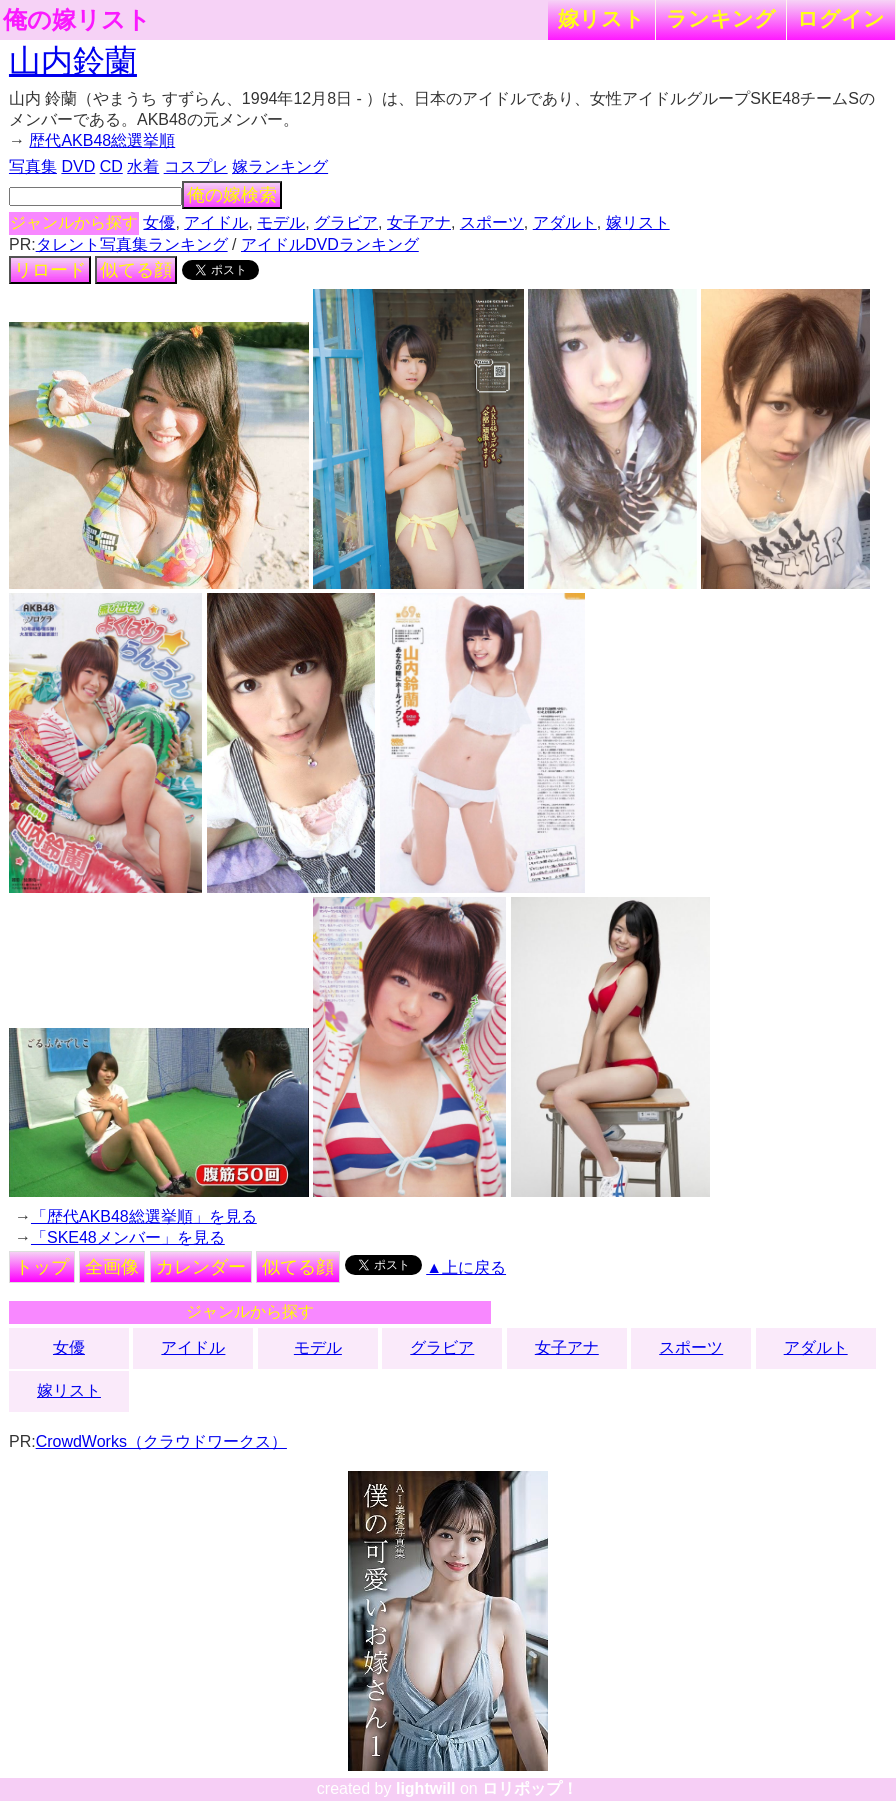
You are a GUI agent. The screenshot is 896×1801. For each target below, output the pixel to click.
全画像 (112, 1267)
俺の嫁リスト (77, 20)
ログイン (841, 18)
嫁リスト (601, 18)
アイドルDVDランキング (330, 244)
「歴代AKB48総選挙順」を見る (144, 1216)
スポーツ (492, 222)
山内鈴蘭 (73, 61)
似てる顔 (136, 270)
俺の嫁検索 (232, 195)
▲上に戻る (466, 1267)
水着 (143, 166)
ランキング (721, 18)
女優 (159, 222)
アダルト (565, 222)
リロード (50, 270)
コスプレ (196, 166)
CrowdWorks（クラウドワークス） (161, 1441)
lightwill (426, 1788)
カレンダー (201, 1267)
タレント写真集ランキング (132, 244)
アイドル (216, 222)
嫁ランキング (280, 166)
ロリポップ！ (530, 1788)
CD (111, 166)
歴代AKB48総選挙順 (102, 140)
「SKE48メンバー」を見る (128, 1237)
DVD (78, 166)
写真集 (33, 166)
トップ (42, 1267)
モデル (281, 222)
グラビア (346, 222)
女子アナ (419, 222)
